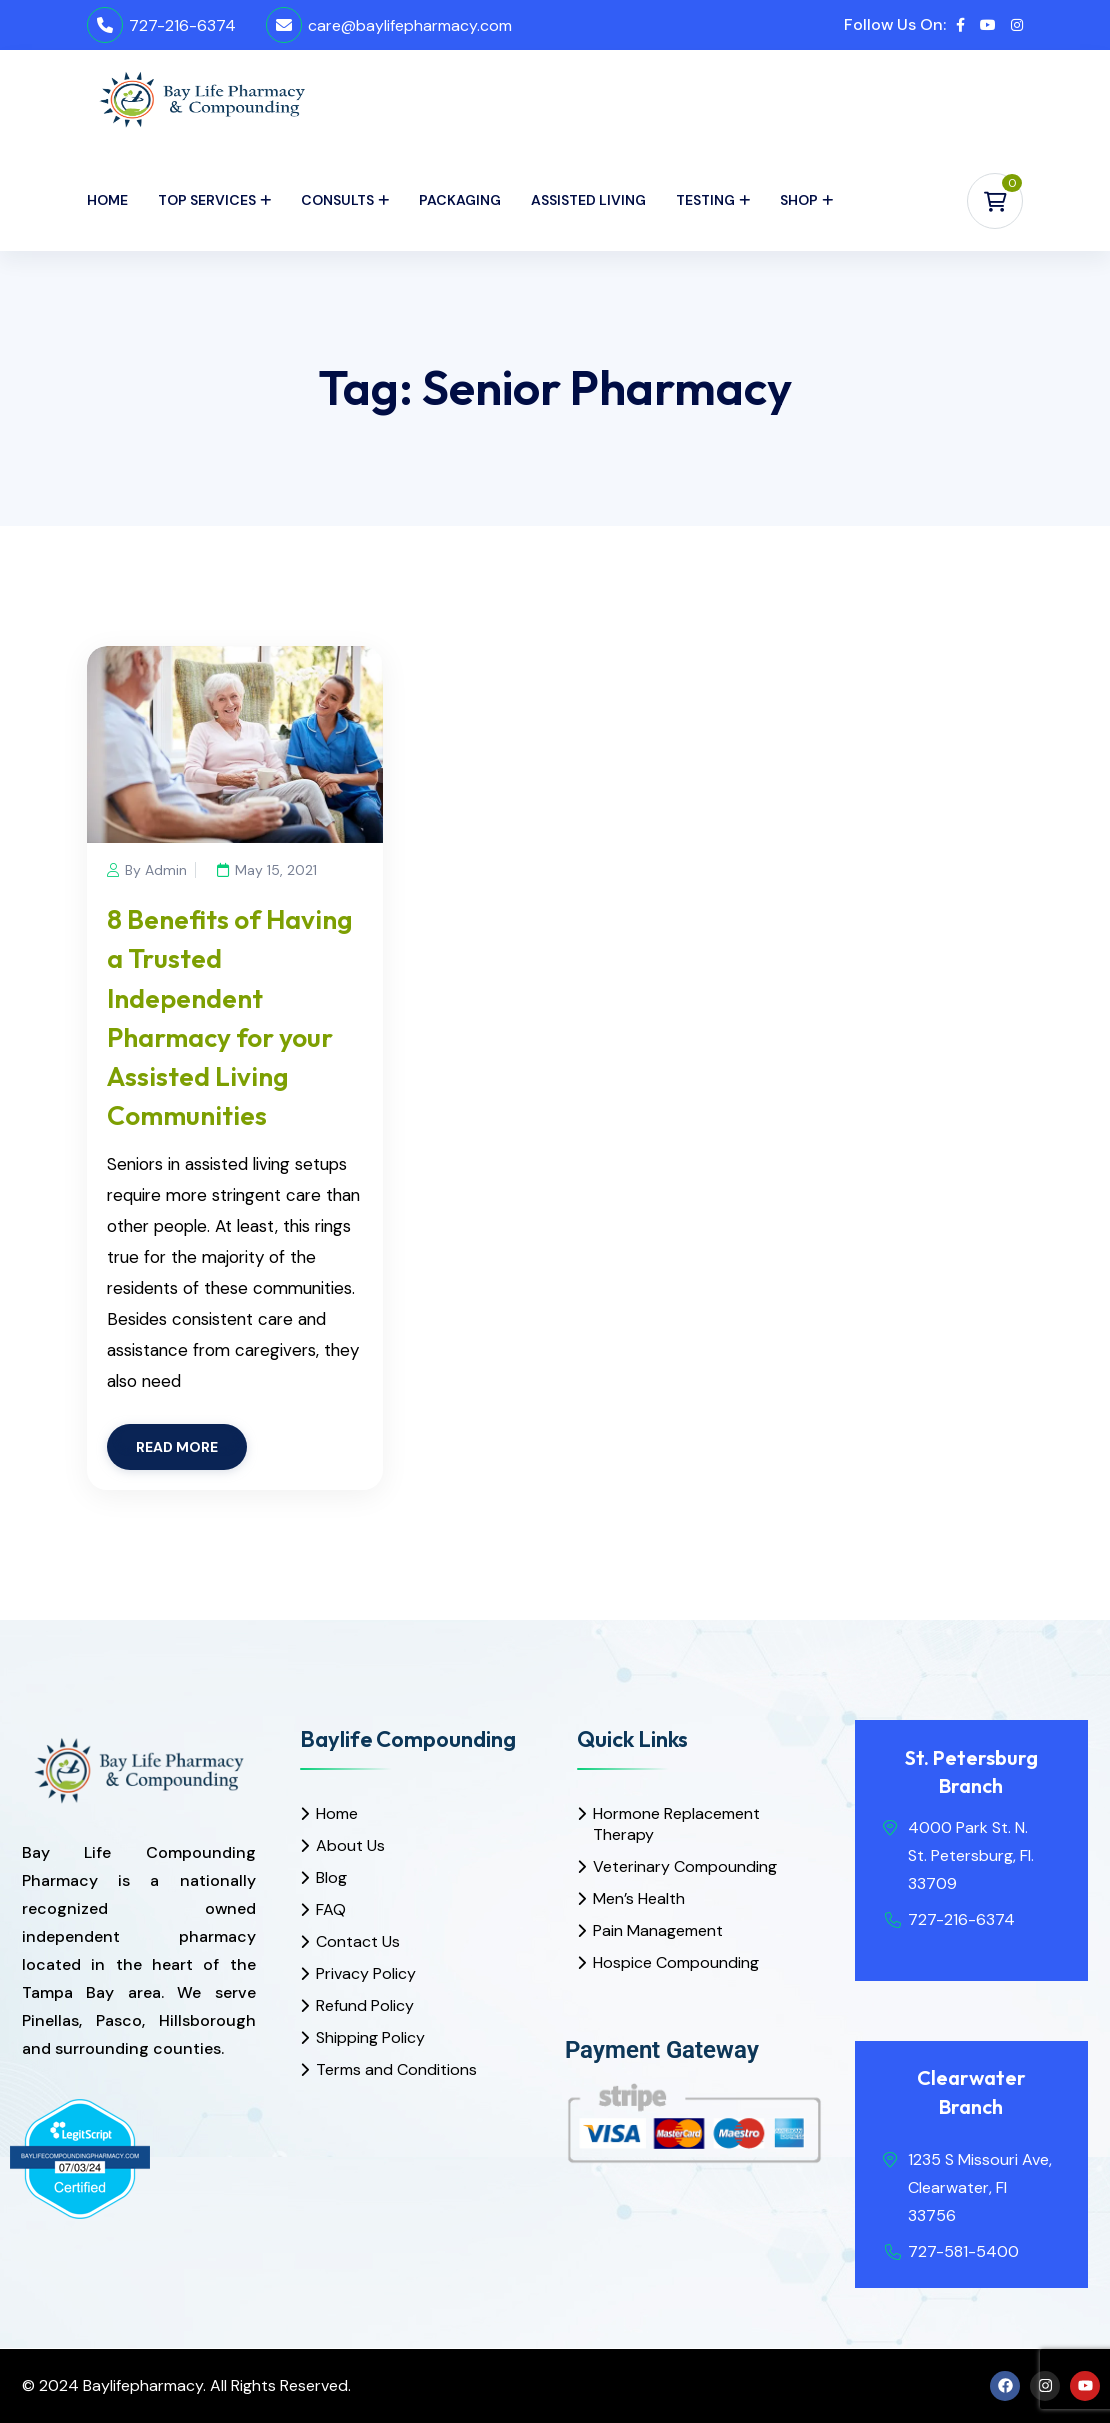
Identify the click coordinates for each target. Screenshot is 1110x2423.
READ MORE (177, 1447)
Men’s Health (639, 1898)
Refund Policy (365, 2005)
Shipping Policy (370, 2037)
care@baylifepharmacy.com (410, 25)
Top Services (207, 200)
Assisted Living (588, 200)
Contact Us (358, 1941)
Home (107, 200)
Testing (705, 200)
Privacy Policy (366, 1973)
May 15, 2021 (271, 870)
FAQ (331, 1909)
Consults (337, 200)
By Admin (147, 870)
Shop (799, 200)
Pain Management (658, 1930)
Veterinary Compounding (685, 1866)
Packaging (460, 200)
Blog (331, 1877)
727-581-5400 (963, 2251)
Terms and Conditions (396, 2069)
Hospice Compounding (676, 1962)
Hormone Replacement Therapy (676, 1824)
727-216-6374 (182, 25)
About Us (350, 1845)
